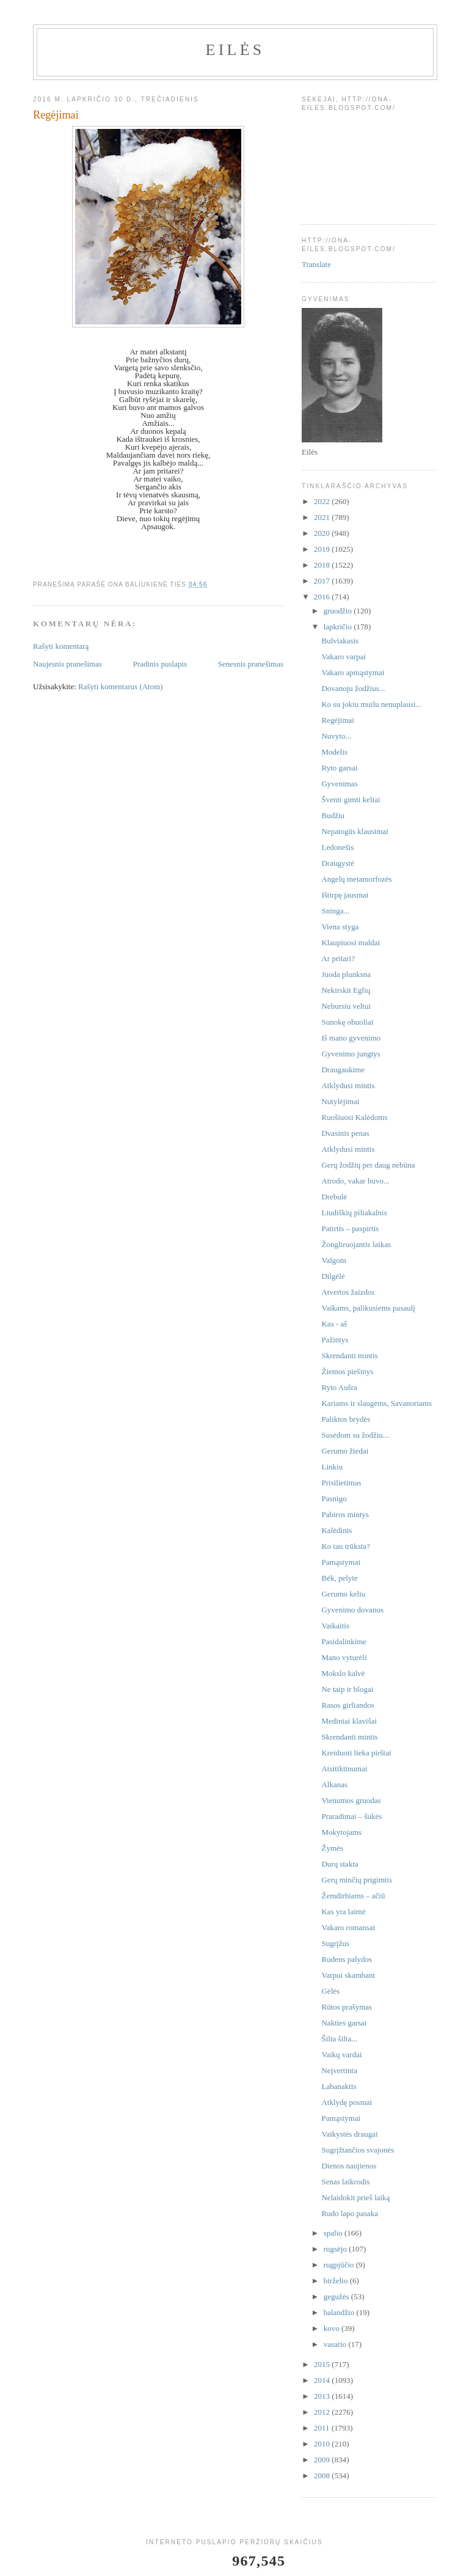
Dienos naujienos (348, 2165)
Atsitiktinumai (344, 1768)
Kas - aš (334, 1323)
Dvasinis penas (345, 1133)
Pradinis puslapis (160, 663)
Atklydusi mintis (347, 1085)
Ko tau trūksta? (345, 1546)
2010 (323, 2443)
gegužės (337, 2296)
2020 (323, 533)
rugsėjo (336, 2248)
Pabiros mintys (345, 1514)
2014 (323, 2380)
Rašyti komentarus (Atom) (120, 686)
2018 (323, 564)
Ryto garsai (339, 767)
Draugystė (337, 863)
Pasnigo (333, 1498)
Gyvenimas (339, 783)
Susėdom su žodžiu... (354, 1435)
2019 (323, 549)
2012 (323, 2412)
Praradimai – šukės (351, 1816)
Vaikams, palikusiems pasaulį (368, 1307)
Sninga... (335, 910)
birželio (337, 2280)
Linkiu (332, 1466)
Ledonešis (337, 847)
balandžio (340, 2312)
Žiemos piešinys (347, 1371)
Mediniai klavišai (349, 1720)
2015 (323, 2364)
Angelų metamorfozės (356, 879)
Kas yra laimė (343, 1911)
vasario (336, 2344)
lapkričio (339, 626)
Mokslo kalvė (343, 1673)
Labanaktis (338, 2086)
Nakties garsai (343, 2022)
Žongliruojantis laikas (356, 1244)
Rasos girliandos (347, 1705)
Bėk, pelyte (339, 1578)
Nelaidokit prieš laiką (355, 2197)
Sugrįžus (335, 1943)
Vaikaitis (335, 1625)
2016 (323, 596)
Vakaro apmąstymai (352, 672)
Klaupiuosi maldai (350, 942)
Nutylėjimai (340, 1101)
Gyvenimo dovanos (352, 1609)
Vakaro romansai (348, 1927)
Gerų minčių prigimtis (356, 1879)
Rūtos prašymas (346, 2006)
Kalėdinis (336, 1530)
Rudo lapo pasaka (349, 2213)
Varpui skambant (348, 1975)
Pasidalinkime (343, 1641)
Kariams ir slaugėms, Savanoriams (376, 1403)
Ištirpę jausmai (344, 894)
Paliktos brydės (345, 1419)
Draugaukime (343, 1069)
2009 (323, 2459)
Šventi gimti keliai (350, 799)
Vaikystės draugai (349, 2134)
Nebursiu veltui (346, 1006)
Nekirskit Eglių (345, 990)
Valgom (333, 1260)
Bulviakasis (339, 640)
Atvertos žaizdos (347, 1292)
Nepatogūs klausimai (354, 831)
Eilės (235, 50)
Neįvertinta (339, 2070)
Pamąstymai (340, 1562)
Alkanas (334, 1784)
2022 (323, 501)
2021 (323, 517)
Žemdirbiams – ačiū (353, 1895)
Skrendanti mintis (349, 1355)
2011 (323, 2427)
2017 (323, 580)
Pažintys (334, 1339)
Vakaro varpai (343, 656)
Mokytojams (341, 1832)
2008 (323, 2475)
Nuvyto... (336, 736)
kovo (332, 2328)
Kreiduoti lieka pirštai (356, 1752)
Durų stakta (339, 1863)
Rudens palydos (346, 1959)
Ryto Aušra (339, 1387)
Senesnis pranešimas (250, 663)
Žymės (332, 1848)
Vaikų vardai (341, 2054)
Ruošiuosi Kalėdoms (354, 1117)
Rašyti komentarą (61, 646)
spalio (334, 2233)
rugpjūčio (340, 2264)
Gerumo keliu (343, 1593)
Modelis (334, 751)
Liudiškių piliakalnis (354, 1212)
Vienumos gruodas (350, 1800)
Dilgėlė (332, 1276)
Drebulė (334, 1196)
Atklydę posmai (346, 2102)
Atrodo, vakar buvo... (355, 1180)
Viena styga (339, 926)
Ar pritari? (338, 958)
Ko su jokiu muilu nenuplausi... (371, 704)
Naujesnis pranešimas (67, 663)
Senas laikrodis (345, 2181)
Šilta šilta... (339, 2038)
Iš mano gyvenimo (350, 1037)
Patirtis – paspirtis (350, 1228)
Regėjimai (337, 720)
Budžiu (332, 815)
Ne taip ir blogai (347, 1689)
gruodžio (339, 610)
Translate (316, 264)
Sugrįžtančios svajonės (357, 2149)
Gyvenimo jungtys (350, 1053)
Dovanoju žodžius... (353, 688)
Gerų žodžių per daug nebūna (368, 1164)
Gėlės (330, 1991)
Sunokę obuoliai (347, 1021)
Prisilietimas (341, 1482)
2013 (323, 2396)
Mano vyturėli (343, 1657)
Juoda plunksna (346, 974)
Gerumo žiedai (344, 1450)
